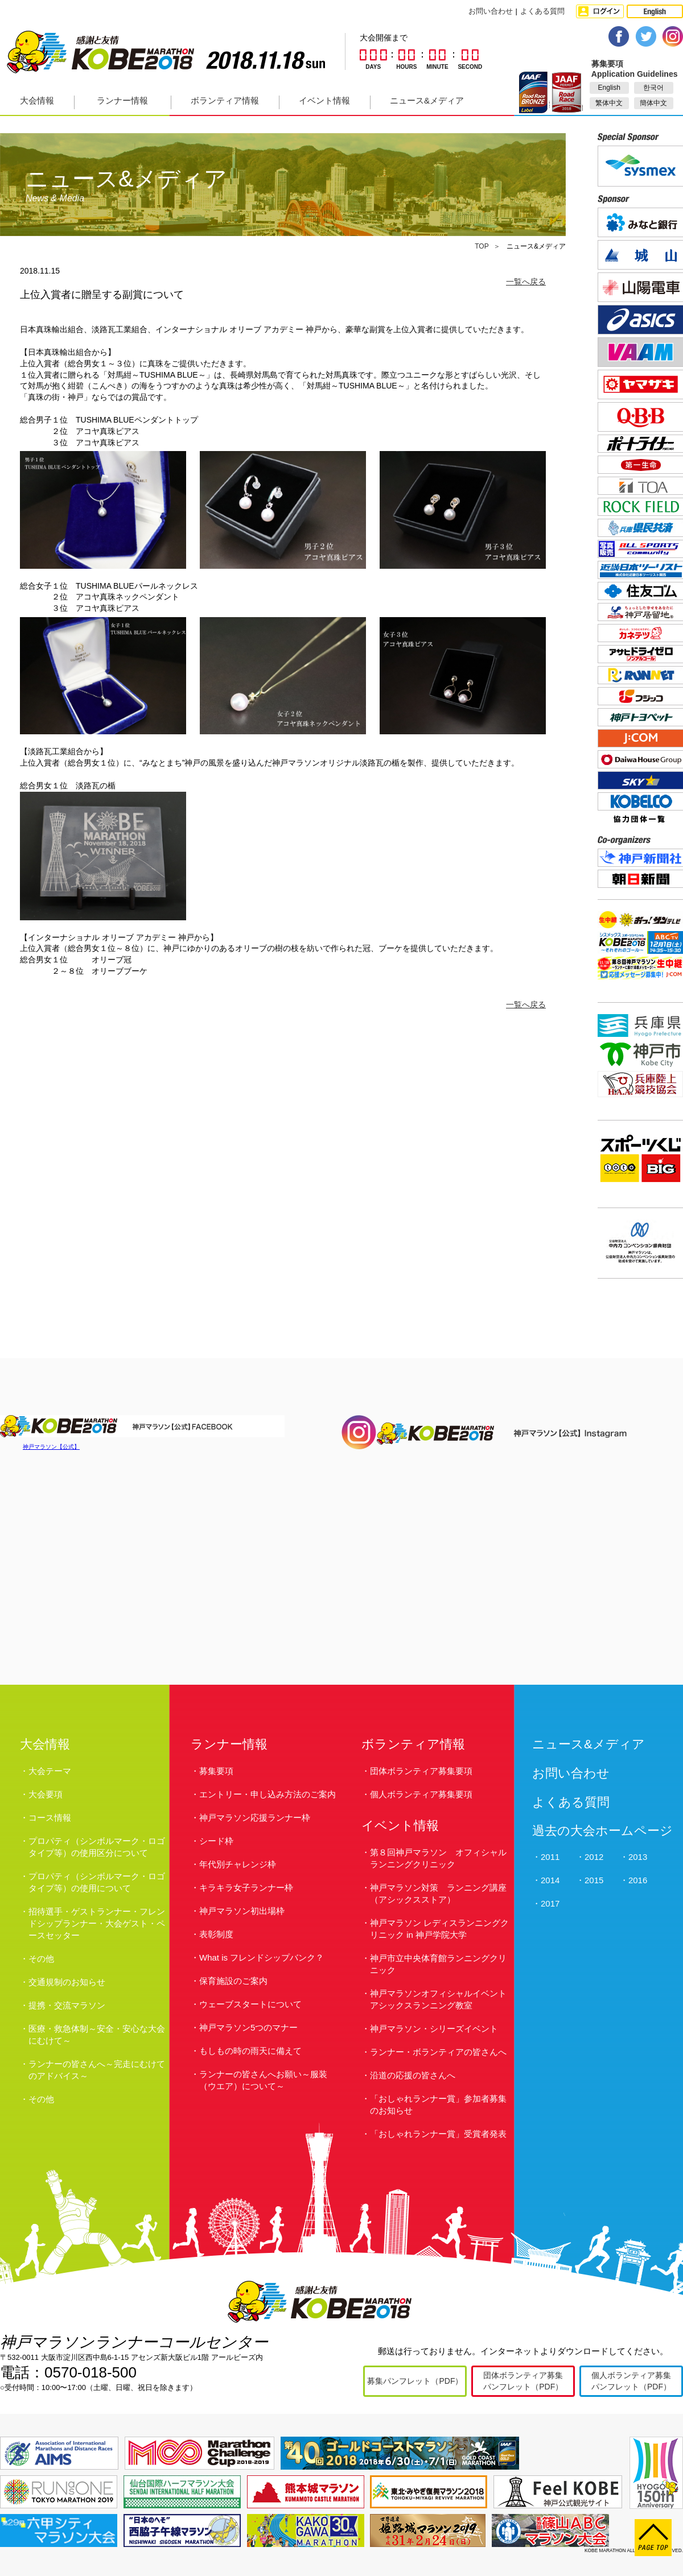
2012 (594, 1857)
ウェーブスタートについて (250, 2004)
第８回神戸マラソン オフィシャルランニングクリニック (438, 1858)
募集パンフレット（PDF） (415, 2380)
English (609, 88)
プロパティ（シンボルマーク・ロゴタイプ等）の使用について (96, 1882)
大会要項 (45, 1794)
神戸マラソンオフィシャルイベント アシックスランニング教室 (441, 1999)
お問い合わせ (490, 11)
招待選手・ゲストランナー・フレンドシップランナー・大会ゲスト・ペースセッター (96, 1923)
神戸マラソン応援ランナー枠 (254, 1817)
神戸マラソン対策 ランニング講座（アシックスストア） (438, 1893)
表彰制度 (216, 1934)
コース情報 (49, 1817)
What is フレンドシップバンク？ (261, 1957)
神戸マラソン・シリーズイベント (434, 2028)
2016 (637, 1880)
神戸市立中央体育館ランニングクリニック (438, 1964)
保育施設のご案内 (233, 1981)
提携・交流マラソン (66, 2005)
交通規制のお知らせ (66, 1982)
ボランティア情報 (225, 100)
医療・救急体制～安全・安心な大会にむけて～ (96, 2034)
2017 (550, 1903)
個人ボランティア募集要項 (421, 1794)
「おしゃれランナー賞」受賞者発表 (438, 2134)
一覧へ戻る (526, 281)
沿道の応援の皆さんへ (412, 2075)
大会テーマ (49, 1771)
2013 (637, 1857)
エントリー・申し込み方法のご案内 (267, 1794)
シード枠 (216, 1841)
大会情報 (37, 100)
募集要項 (216, 1771)
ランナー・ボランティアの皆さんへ (438, 2052)
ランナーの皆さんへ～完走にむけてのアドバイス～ (96, 2070)
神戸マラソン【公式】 (51, 1447)
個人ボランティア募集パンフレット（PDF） (631, 2381)
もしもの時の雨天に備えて (250, 2051)
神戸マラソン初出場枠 (242, 1911)
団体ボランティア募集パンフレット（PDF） (523, 2381)
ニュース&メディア (427, 100)
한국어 (653, 88)
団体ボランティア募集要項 (421, 1771)
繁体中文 (609, 103)
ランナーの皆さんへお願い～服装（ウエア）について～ (263, 2080)
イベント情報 (324, 100)
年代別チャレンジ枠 (237, 1864)
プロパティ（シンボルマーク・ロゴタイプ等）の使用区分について (96, 1847)
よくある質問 (542, 11)
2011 (550, 1857)
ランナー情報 (122, 100)
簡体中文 (653, 103)
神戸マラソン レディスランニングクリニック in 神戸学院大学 (439, 1929)
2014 (550, 1880)
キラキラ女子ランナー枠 (246, 1887)
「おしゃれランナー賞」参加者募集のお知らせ (438, 2104)
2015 (594, 1880)
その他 (41, 1958)
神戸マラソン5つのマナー (248, 2027)
